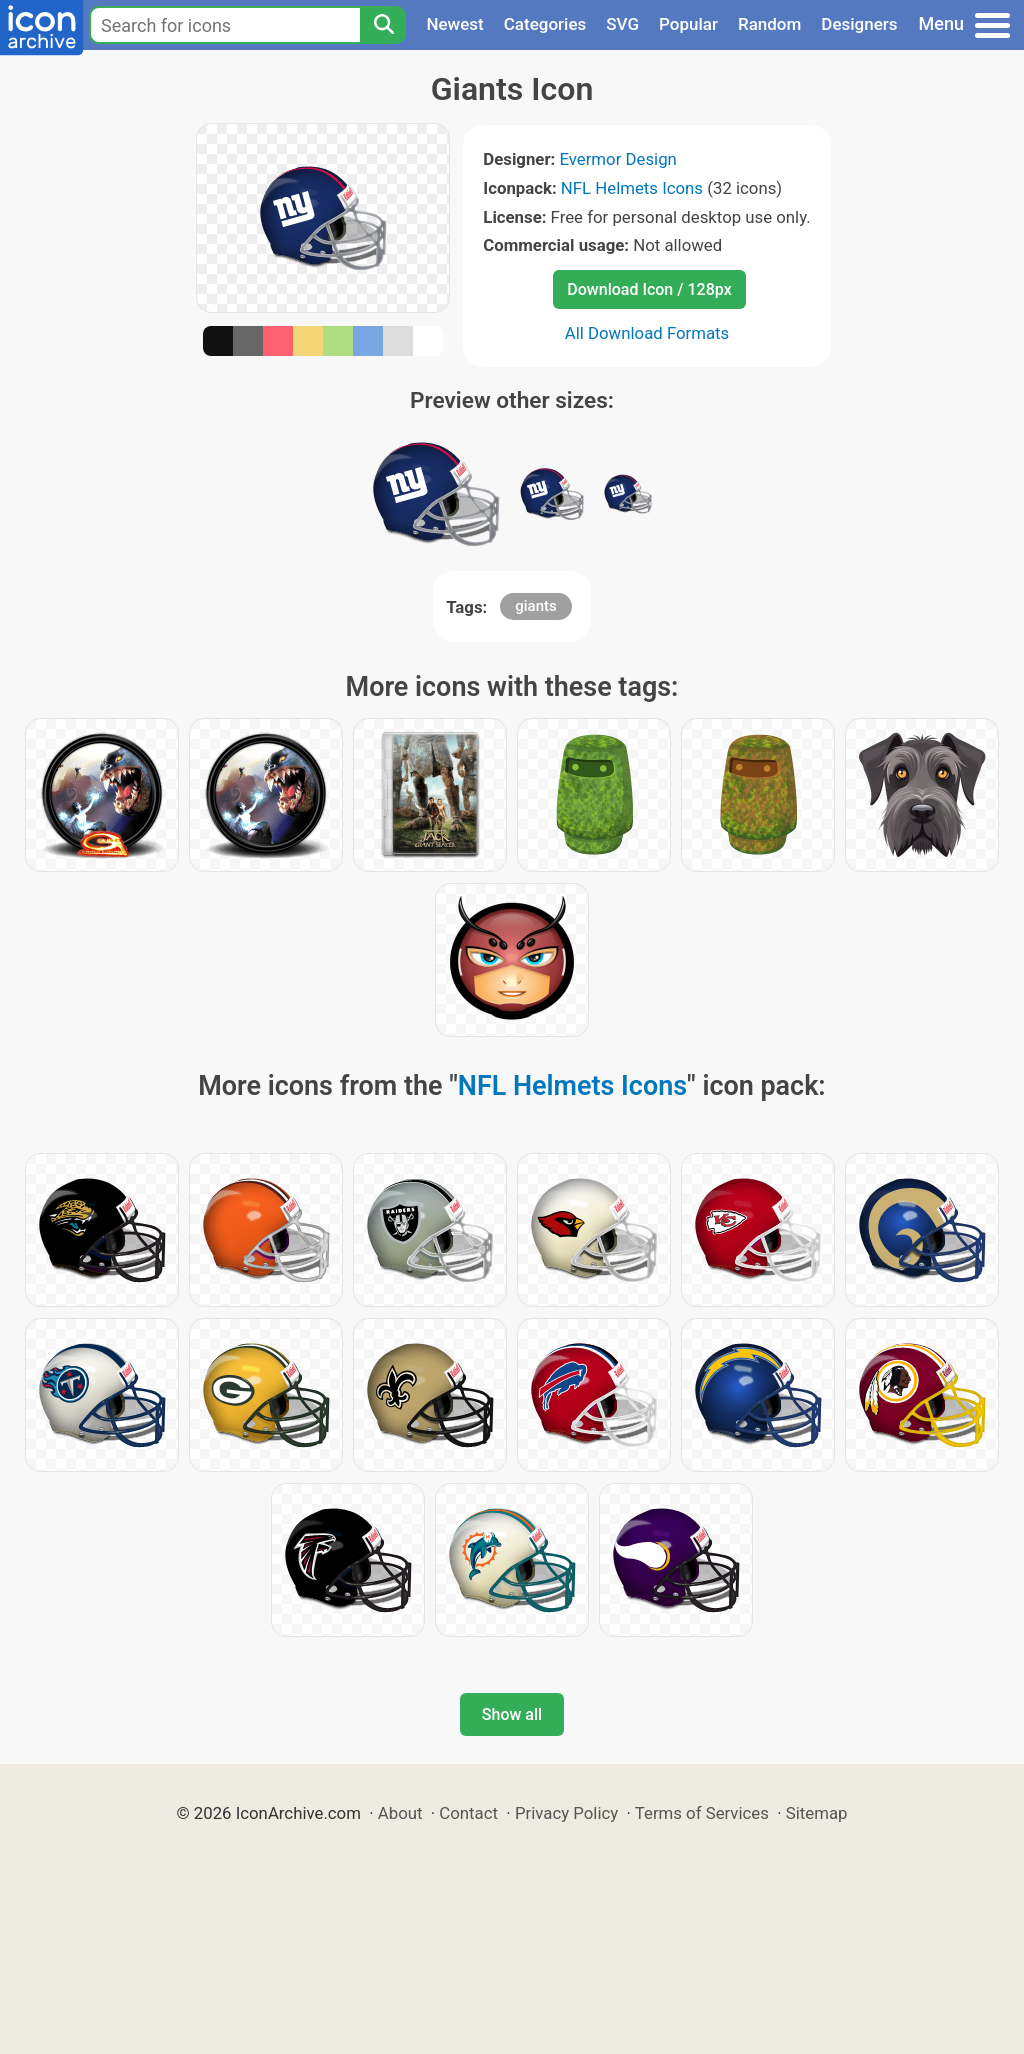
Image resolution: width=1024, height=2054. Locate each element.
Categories (545, 24)
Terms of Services (702, 1813)
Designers (859, 24)
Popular (688, 24)
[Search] (383, 25)
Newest (454, 24)
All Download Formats (647, 333)
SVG (622, 24)
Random (769, 24)
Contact (468, 1813)
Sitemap (817, 1813)
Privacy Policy (566, 1813)
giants (535, 606)
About (400, 1813)
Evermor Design (617, 159)
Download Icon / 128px (649, 289)
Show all (512, 1714)
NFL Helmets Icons (632, 188)
